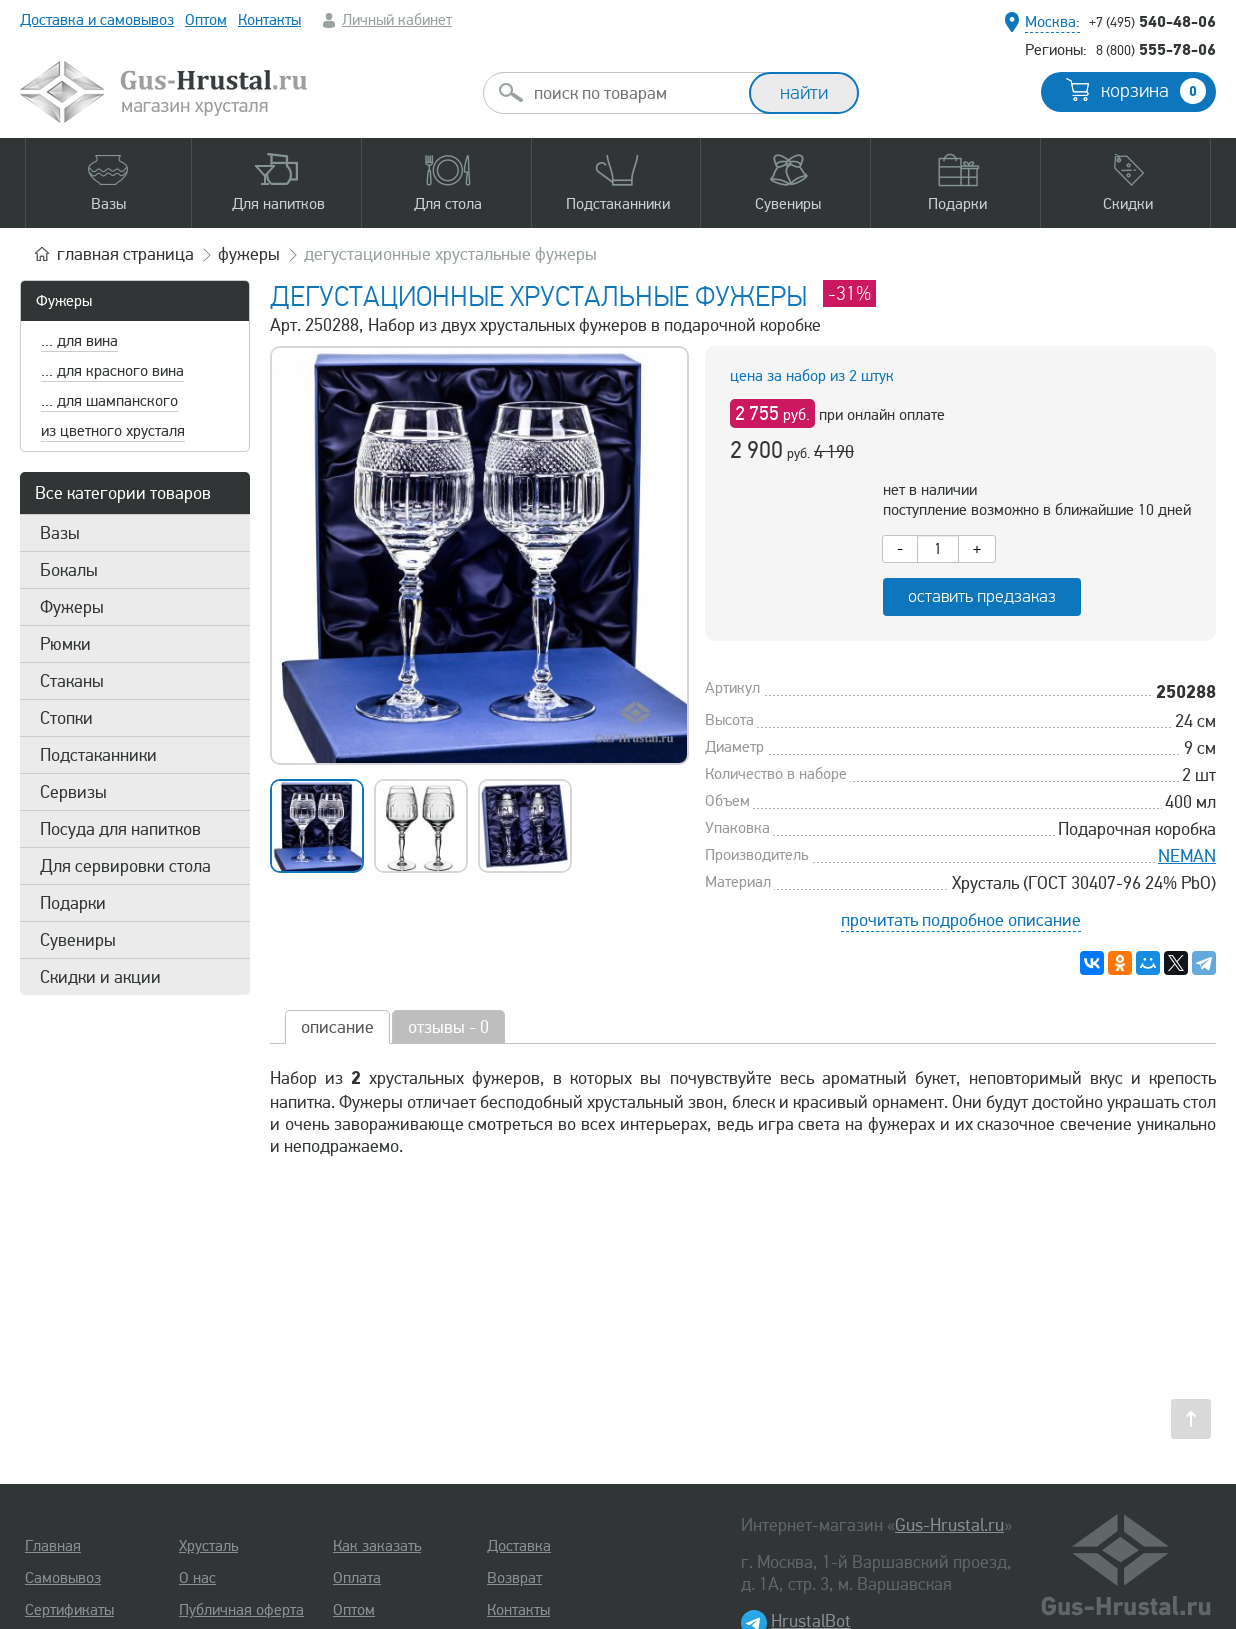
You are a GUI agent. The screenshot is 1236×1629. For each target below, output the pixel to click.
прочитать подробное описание (961, 920)
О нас (197, 1578)
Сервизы (73, 792)
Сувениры (78, 940)
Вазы (60, 533)
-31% (849, 293)
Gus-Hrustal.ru (949, 1525)
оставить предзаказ (982, 596)
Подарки (73, 903)
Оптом (206, 20)
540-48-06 (1152, 21)
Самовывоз (63, 1578)
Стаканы (72, 681)
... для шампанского (109, 401)
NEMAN (1187, 856)
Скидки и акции (100, 977)
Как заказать (377, 1546)
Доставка (519, 1546)
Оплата (357, 1578)
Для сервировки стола (125, 866)
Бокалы (69, 570)
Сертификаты (69, 1610)
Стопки (66, 718)
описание (337, 1027)
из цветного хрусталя (113, 431)
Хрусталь (208, 1546)
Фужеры (64, 301)
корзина (1153, 91)
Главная (53, 1546)
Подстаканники (98, 755)
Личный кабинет (397, 20)
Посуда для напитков (120, 829)
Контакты (269, 20)
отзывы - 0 (448, 1027)
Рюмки (65, 644)
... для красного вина (112, 371)
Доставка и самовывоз (97, 20)
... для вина (79, 341)
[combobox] (634, 93)
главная (125, 254)
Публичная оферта (241, 1610)
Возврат (514, 1578)
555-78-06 (1156, 49)
